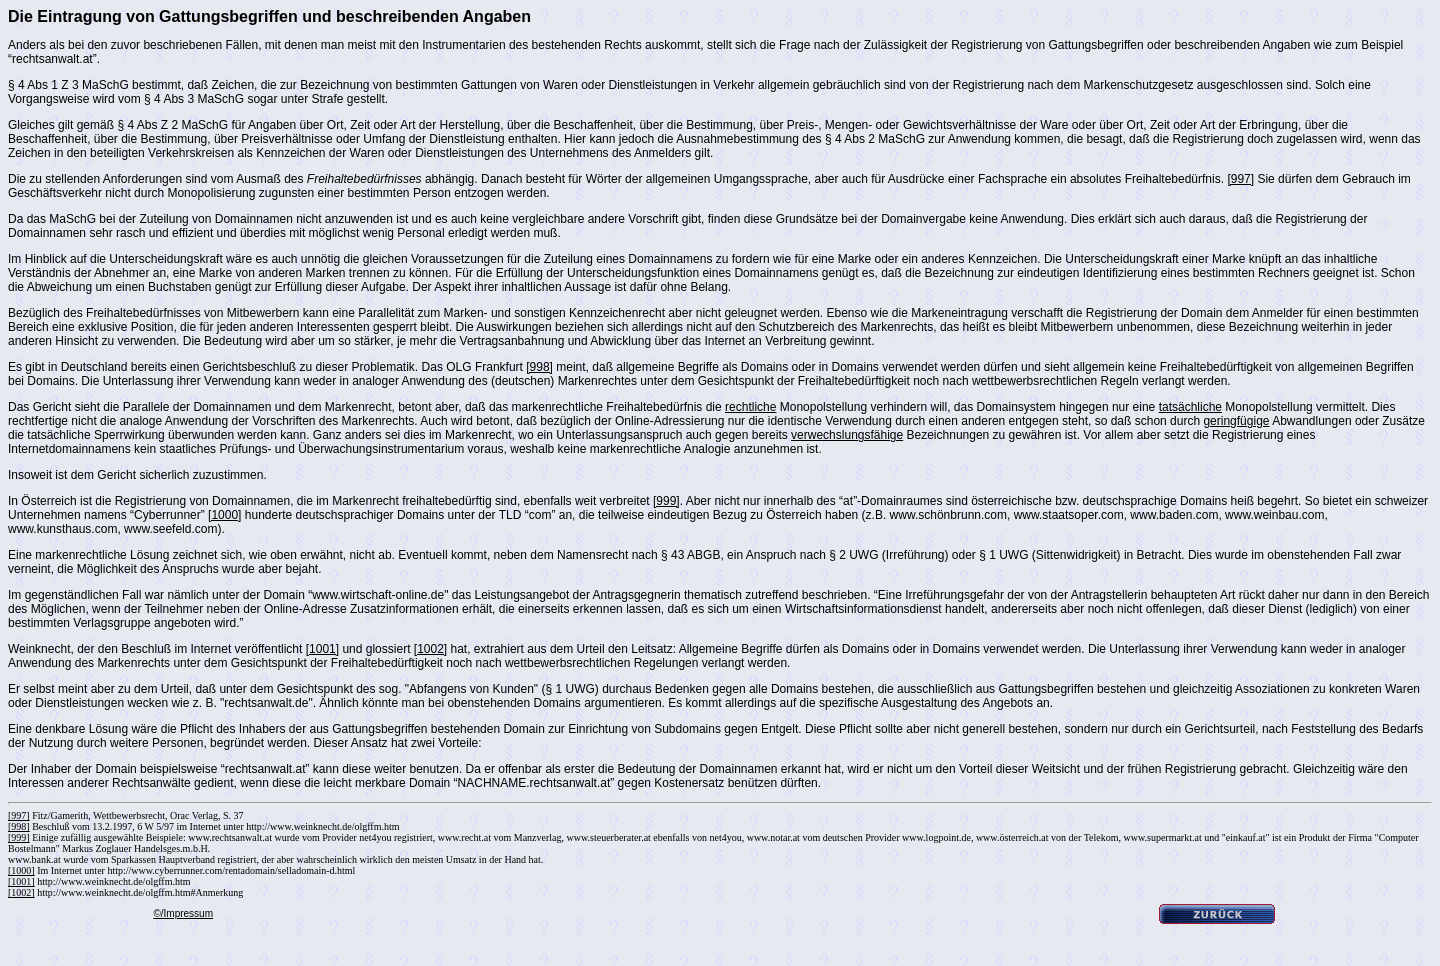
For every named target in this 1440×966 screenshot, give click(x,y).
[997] (1240, 179)
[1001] (322, 649)
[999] (666, 501)
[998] (539, 367)
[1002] (430, 649)
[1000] (224, 515)
